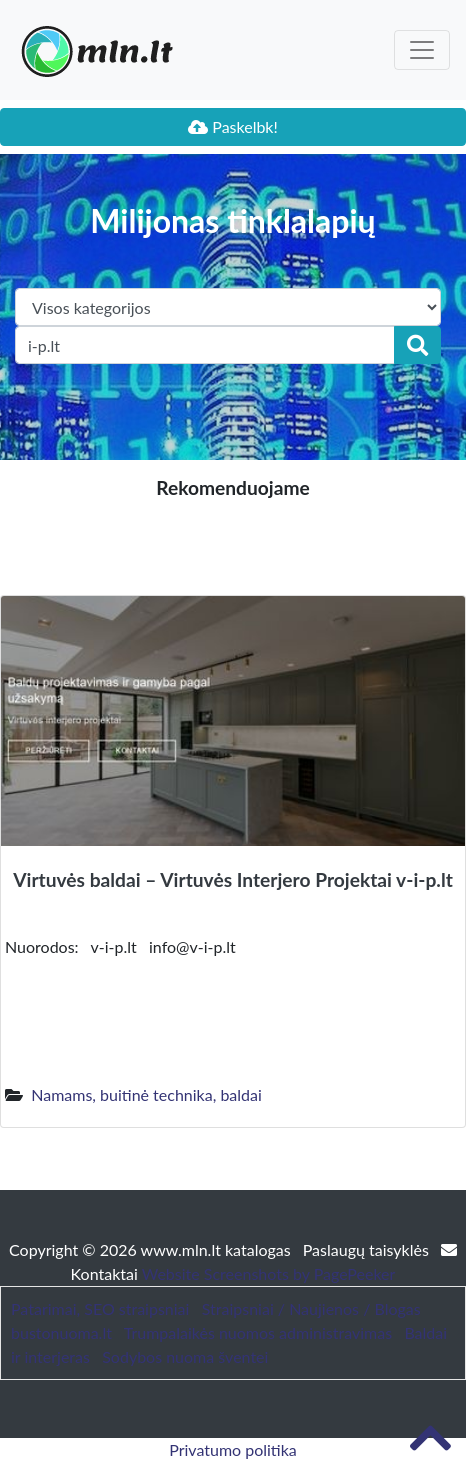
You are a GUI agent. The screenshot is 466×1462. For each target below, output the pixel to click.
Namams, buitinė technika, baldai (146, 1094)
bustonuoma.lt (61, 1332)
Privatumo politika (233, 1449)
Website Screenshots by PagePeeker (269, 1273)
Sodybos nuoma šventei (185, 1356)
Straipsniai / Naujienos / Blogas (311, 1308)
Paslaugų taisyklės (368, 1249)
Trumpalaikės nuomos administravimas (258, 1332)
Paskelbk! (233, 126)
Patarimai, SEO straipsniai (100, 1308)
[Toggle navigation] (422, 50)
